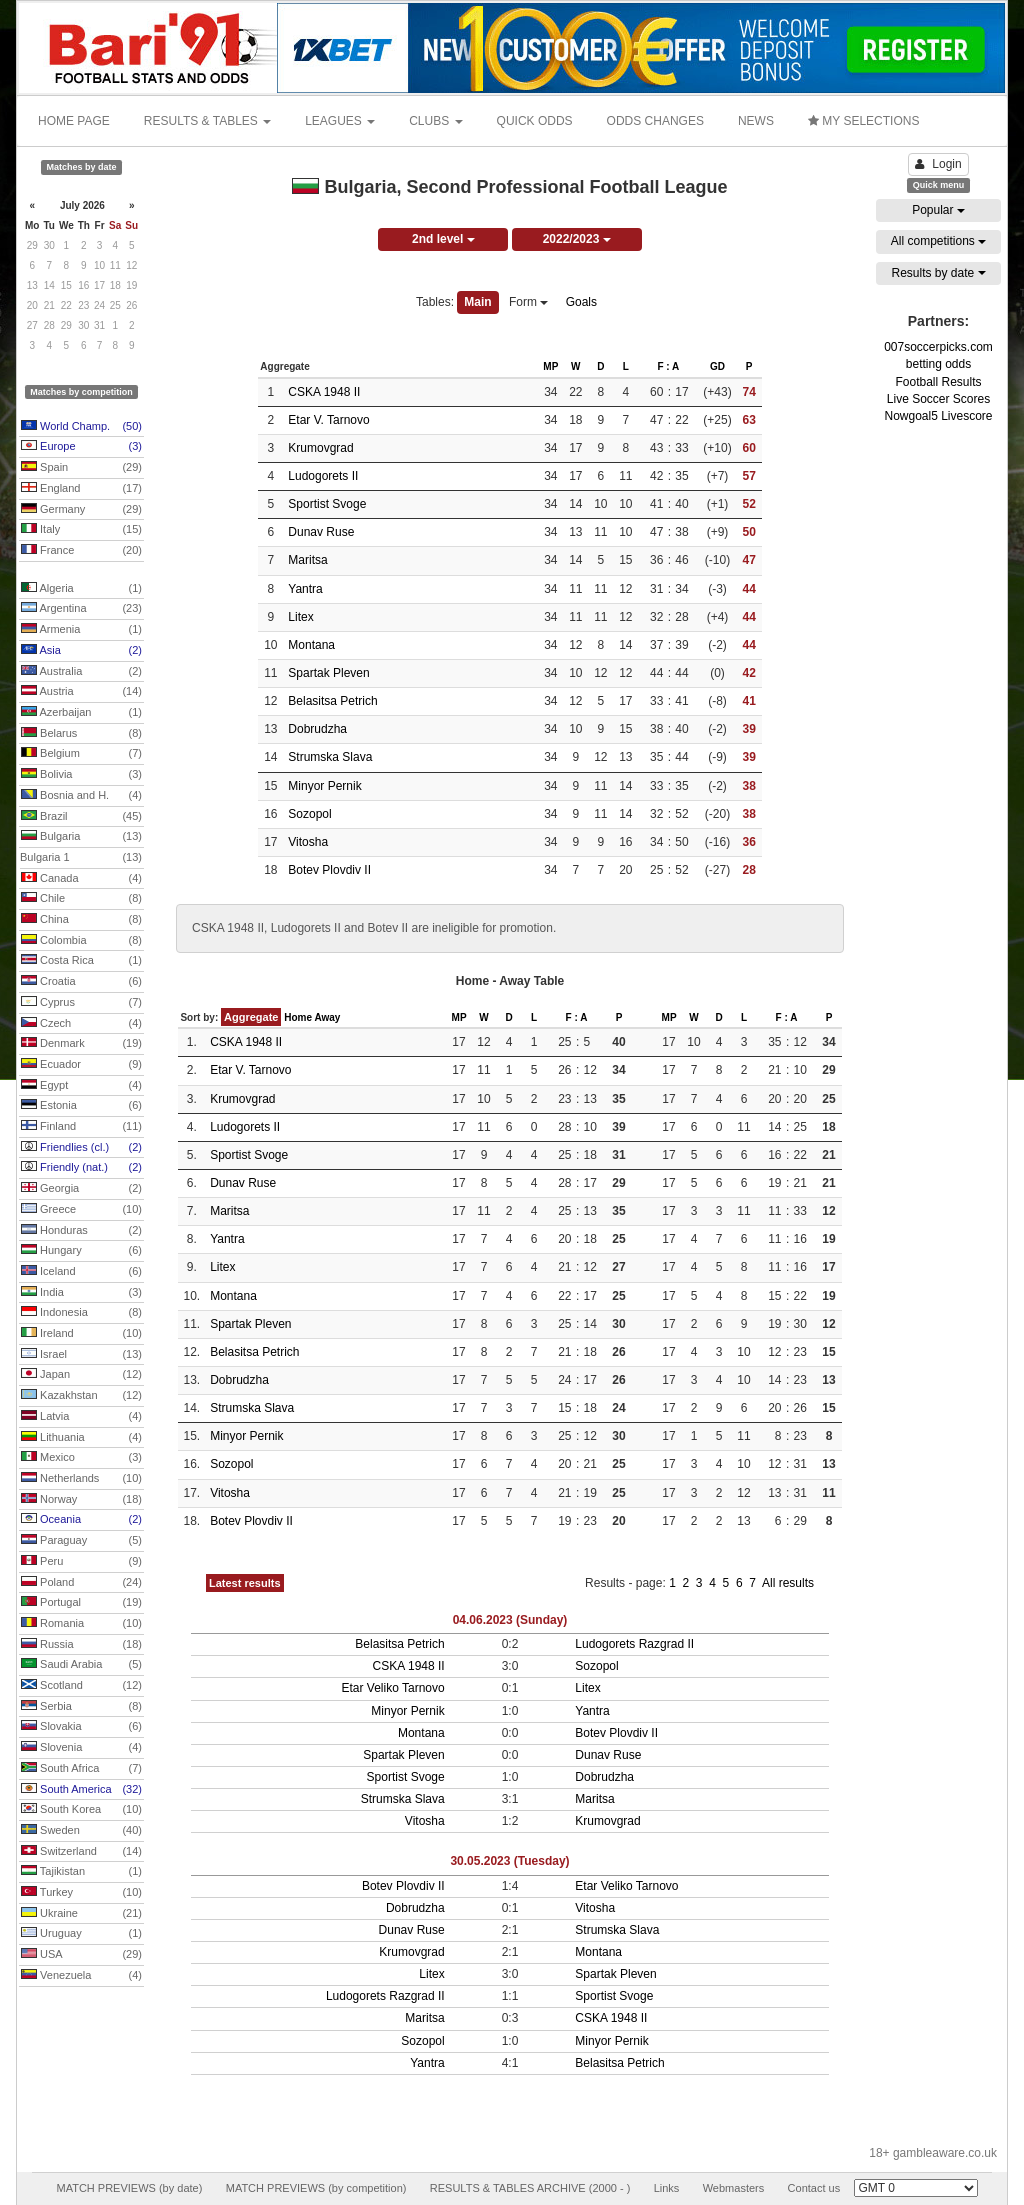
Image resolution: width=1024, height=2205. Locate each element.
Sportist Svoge (327, 504)
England (81, 489)
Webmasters (734, 2188)
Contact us (814, 2188)
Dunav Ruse (321, 532)
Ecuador (81, 1065)
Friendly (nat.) (81, 1168)
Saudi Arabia (81, 1665)
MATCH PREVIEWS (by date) (129, 2188)
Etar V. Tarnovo (328, 420)
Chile (81, 899)
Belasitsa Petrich (332, 701)
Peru (81, 1562)
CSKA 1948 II (324, 392)
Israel (81, 1355)
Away (327, 1017)
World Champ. (81, 427)
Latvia (81, 1417)
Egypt (81, 1086)
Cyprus (81, 1003)
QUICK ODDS (535, 121)
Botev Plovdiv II (329, 870)
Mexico (81, 1458)
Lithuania (81, 1438)
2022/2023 (577, 239)
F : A (668, 366)
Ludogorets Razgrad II (634, 1644)
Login (938, 164)
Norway (81, 1500)
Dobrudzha (317, 729)
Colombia (81, 941)
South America (81, 1790)
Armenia (81, 630)
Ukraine (81, 1914)
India (81, 1293)
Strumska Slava (330, 757)
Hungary (81, 1251)
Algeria (81, 589)
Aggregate (251, 1017)
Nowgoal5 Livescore (938, 416)
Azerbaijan (81, 713)
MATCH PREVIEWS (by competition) (316, 2188)
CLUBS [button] (435, 121)
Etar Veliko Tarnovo (392, 1688)
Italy (81, 530)
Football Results (938, 382)
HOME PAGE (74, 121)
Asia (81, 651)
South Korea (81, 1810)
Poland (81, 1583)
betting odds (938, 364)
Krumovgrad (320, 448)
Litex (300, 617)
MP (550, 366)
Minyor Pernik (324, 786)
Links (667, 2188)
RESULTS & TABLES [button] (207, 121)
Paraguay (81, 1541)
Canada (81, 879)
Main (477, 302)
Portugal (81, 1603)
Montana (311, 645)
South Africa (81, 1769)
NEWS (756, 121)
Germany (81, 510)
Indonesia (81, 1313)
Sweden (81, 1831)
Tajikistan (81, 1872)
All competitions (938, 241)
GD (717, 366)
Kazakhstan (81, 1396)
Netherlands (81, 1479)
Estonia (81, 1106)
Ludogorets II (323, 476)
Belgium (81, 754)
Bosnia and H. (81, 796)
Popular (938, 210)
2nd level (443, 239)
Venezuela (81, 1976)
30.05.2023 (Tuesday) (509, 1861)
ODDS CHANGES (655, 121)
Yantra (305, 589)
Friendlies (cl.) (81, 1148)
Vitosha (308, 842)
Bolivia (81, 775)
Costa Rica (81, 961)
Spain (81, 468)
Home (298, 1017)
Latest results (245, 1583)
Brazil (81, 817)
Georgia (81, 1189)
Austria (81, 692)
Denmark (81, 1044)
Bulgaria (81, 837)
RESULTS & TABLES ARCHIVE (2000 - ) (530, 2188)
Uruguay (81, 1934)
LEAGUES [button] (340, 121)
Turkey (81, 1893)
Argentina (81, 609)
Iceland (81, 1272)
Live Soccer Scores (938, 399)
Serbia (81, 1707)
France (81, 551)
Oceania (81, 1520)
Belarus (81, 734)
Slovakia (81, 1727)
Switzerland (81, 1852)
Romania (81, 1624)
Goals (581, 302)
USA (81, 1955)
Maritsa (307, 560)
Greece (81, 1210)
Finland (81, 1127)
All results (788, 1583)
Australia (81, 672)
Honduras (81, 1231)
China (81, 920)
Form (528, 302)
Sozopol (309, 814)
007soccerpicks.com (938, 347)
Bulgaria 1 (81, 858)
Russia (81, 1645)
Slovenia (81, 1748)
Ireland (81, 1334)
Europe (81, 447)
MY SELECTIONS (863, 121)
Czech (81, 1024)
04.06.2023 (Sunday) (510, 1620)
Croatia (81, 982)
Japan (81, 1375)
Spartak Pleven (328, 673)
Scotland (81, 1686)
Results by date (938, 273)
